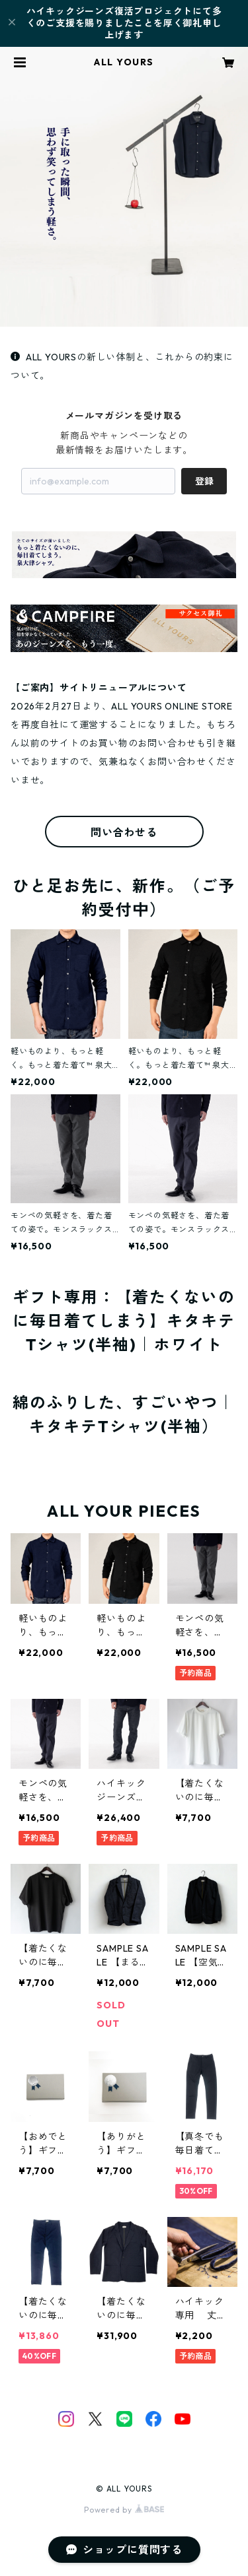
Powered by (124, 2510)
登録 (204, 481)
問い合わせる (124, 832)
